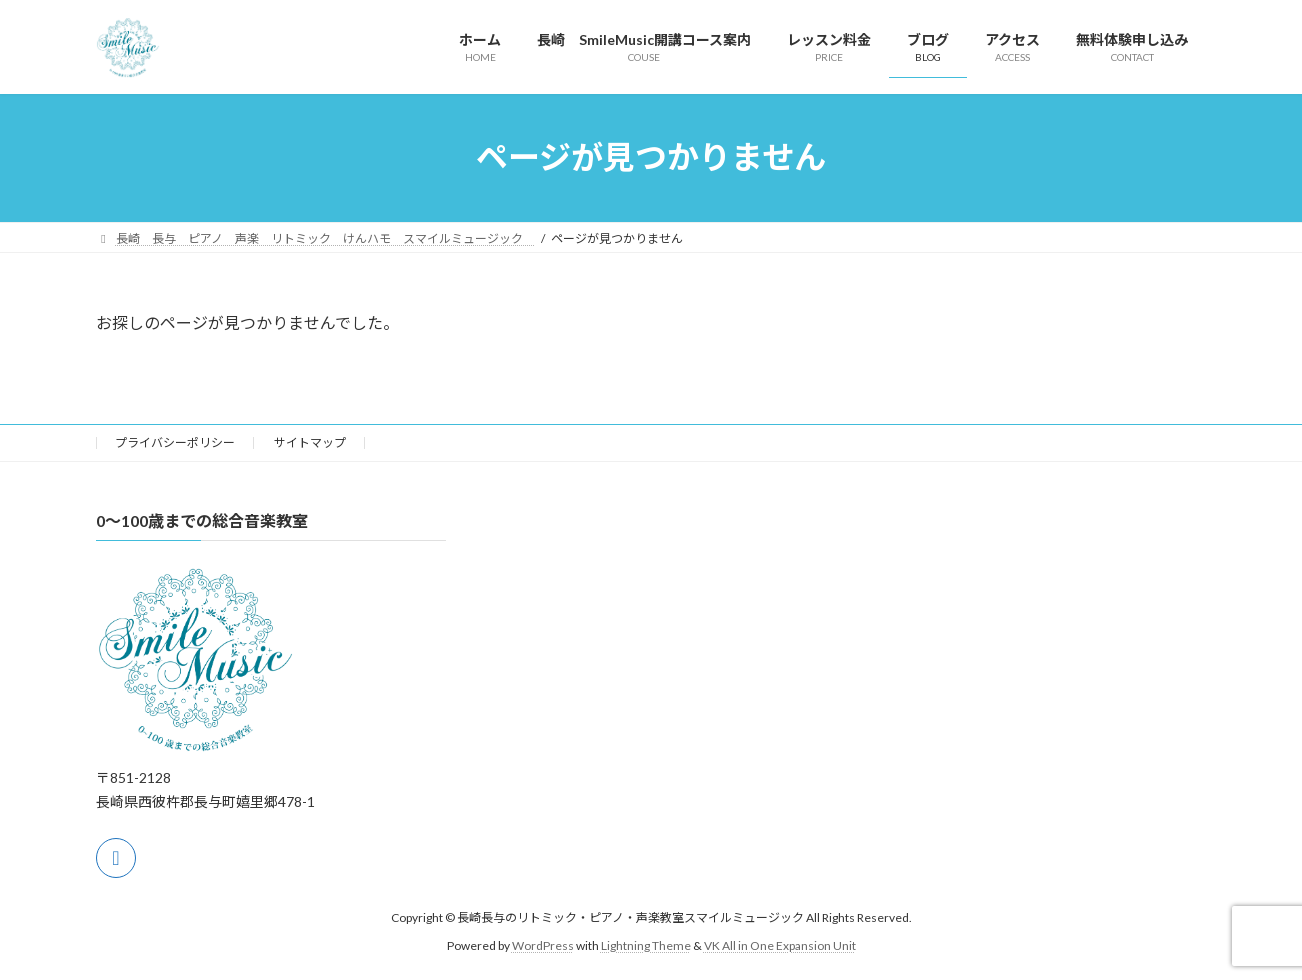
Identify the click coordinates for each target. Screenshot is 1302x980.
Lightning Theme (646, 945)
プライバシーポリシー (175, 442)
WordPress (543, 945)
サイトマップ (310, 442)
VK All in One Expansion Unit (780, 945)
